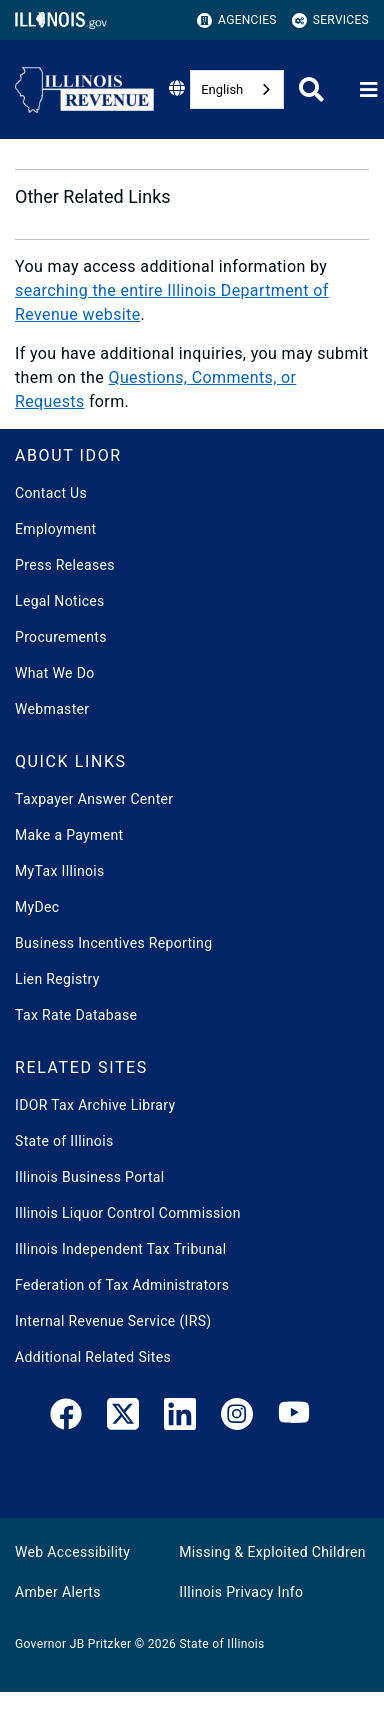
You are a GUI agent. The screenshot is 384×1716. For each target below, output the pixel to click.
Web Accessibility (72, 1552)
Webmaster (52, 709)
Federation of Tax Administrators (122, 1285)
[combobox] (237, 89)
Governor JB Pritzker (73, 1644)
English (222, 89)
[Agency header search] (311, 89)
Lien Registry (57, 979)
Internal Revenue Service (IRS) (113, 1321)
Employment (55, 529)
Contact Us (51, 493)
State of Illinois (64, 1141)
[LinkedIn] (180, 1418)
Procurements (61, 637)
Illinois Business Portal (90, 1177)
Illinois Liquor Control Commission (128, 1213)
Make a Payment (69, 835)
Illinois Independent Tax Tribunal (120, 1249)
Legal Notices (60, 601)
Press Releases (65, 565)
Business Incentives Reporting (113, 943)
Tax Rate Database (76, 1015)
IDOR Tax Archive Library (95, 1105)
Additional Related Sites (93, 1357)
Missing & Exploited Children (272, 1552)
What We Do (54, 673)
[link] (66, 1418)
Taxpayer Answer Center (94, 799)
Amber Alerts (58, 1592)
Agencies (237, 20)
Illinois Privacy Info (241, 1592)
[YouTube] (294, 1418)
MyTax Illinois (60, 871)
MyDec (37, 907)
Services (330, 20)
